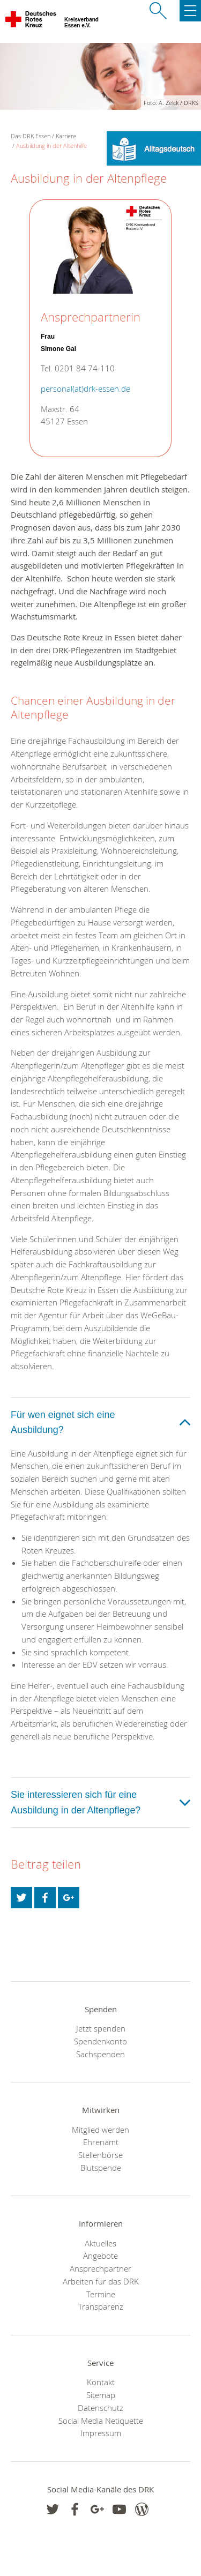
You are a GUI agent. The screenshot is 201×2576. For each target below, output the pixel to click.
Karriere (66, 136)
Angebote (100, 2255)
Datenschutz (100, 2407)
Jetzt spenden (100, 2028)
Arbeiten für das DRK (101, 2281)
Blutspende (100, 2167)
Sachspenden (100, 2054)
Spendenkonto (100, 2041)
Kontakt (101, 2382)
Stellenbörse (100, 2154)
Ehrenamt (100, 2142)
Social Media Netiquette (100, 2420)
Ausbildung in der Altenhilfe (51, 145)
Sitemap (100, 2395)
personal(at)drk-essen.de (85, 389)
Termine (100, 2294)
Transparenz (100, 2306)
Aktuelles (100, 2243)
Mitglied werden (100, 2129)
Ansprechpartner (100, 2268)
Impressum (100, 2433)
